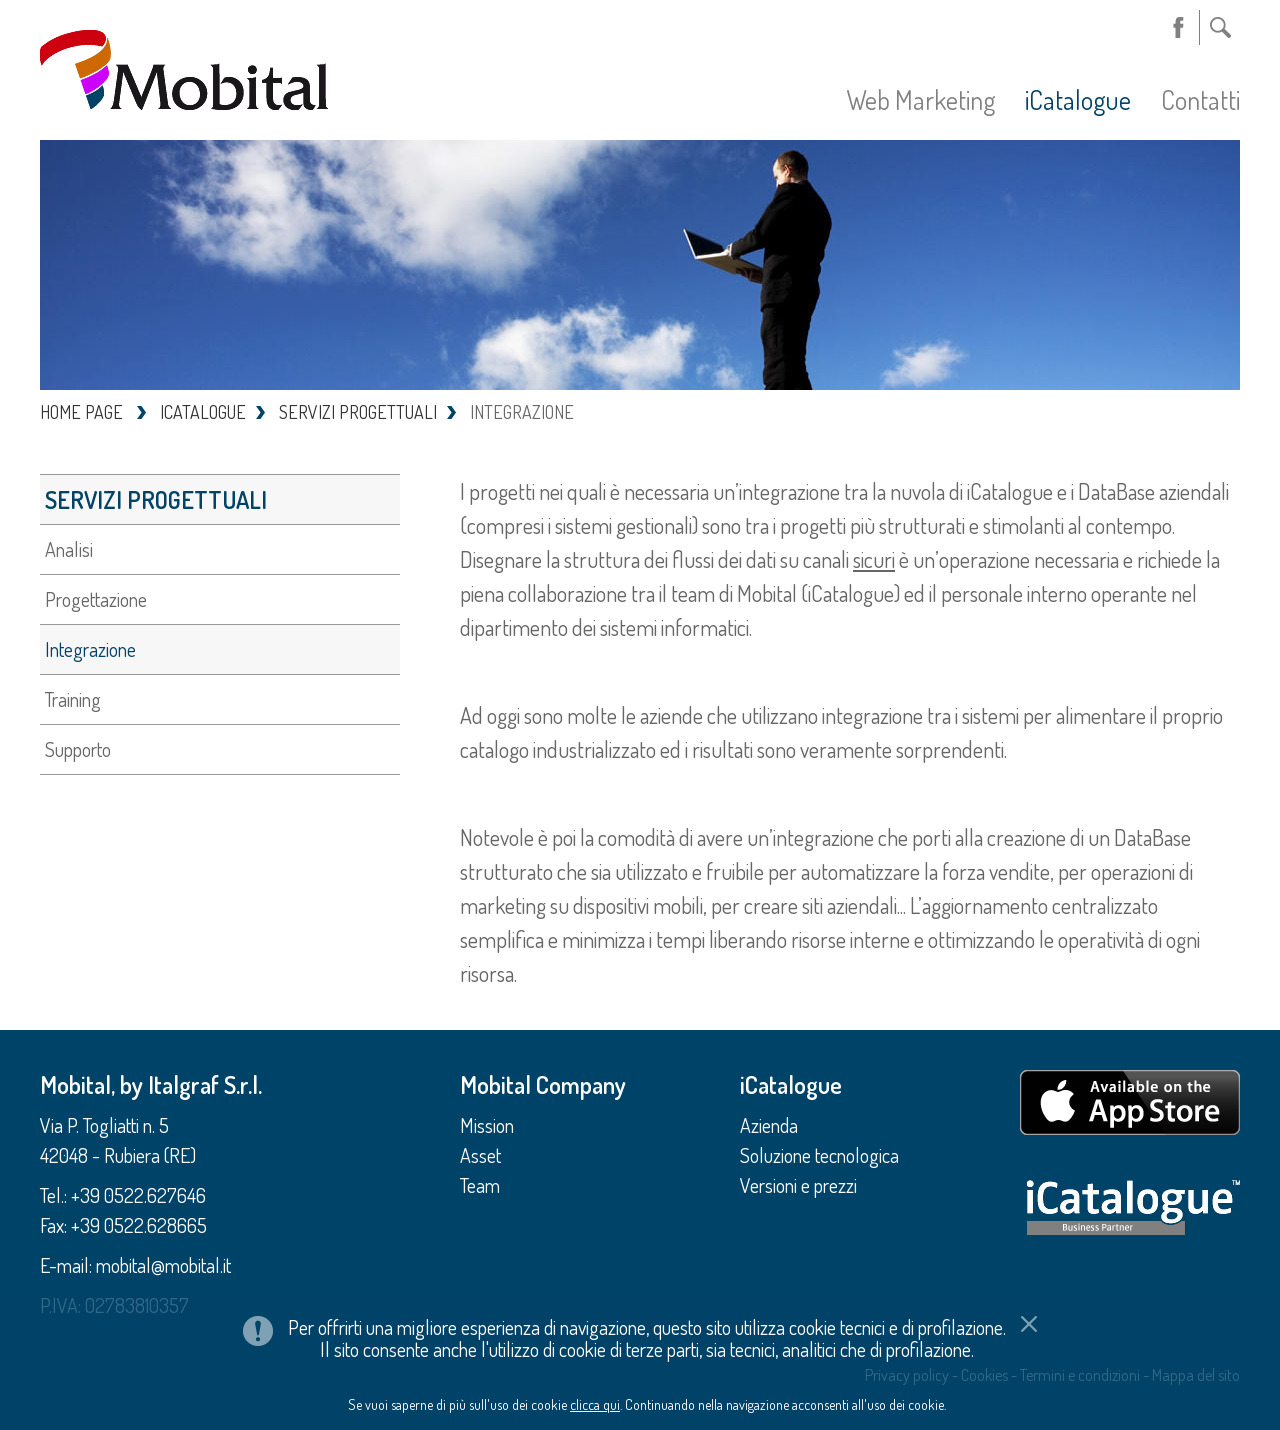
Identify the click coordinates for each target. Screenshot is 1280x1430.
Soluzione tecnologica (819, 1155)
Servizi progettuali (156, 499)
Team (480, 1185)
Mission (487, 1125)
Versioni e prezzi (798, 1185)
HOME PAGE (81, 412)
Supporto (78, 749)
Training (73, 699)
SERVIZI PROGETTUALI (358, 412)
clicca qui (595, 1356)
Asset (480, 1155)
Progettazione (96, 599)
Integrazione (90, 649)
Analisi (69, 549)
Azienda (769, 1125)
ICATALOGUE (203, 412)
